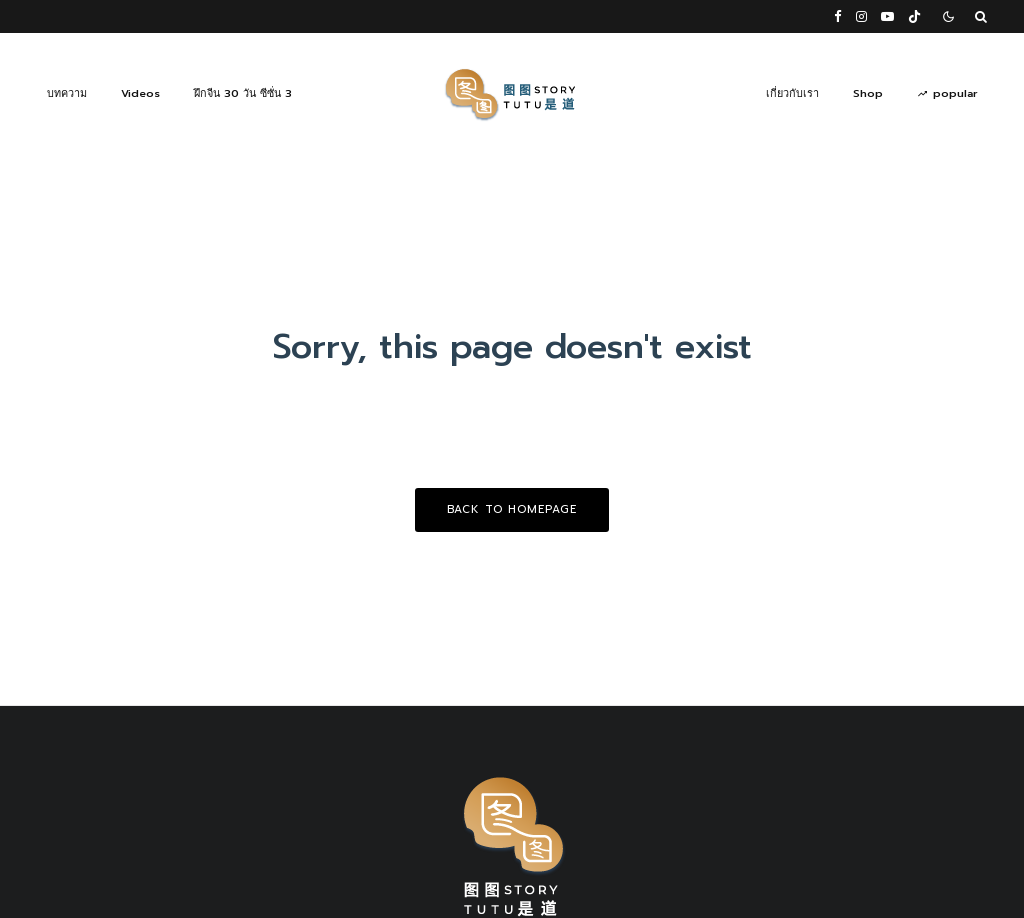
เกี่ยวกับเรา (792, 93)
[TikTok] (914, 16)
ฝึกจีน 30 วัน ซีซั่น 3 (243, 93)
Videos (140, 93)
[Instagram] (861, 16)
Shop (868, 93)
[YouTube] (887, 16)
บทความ (67, 93)
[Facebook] (838, 16)
